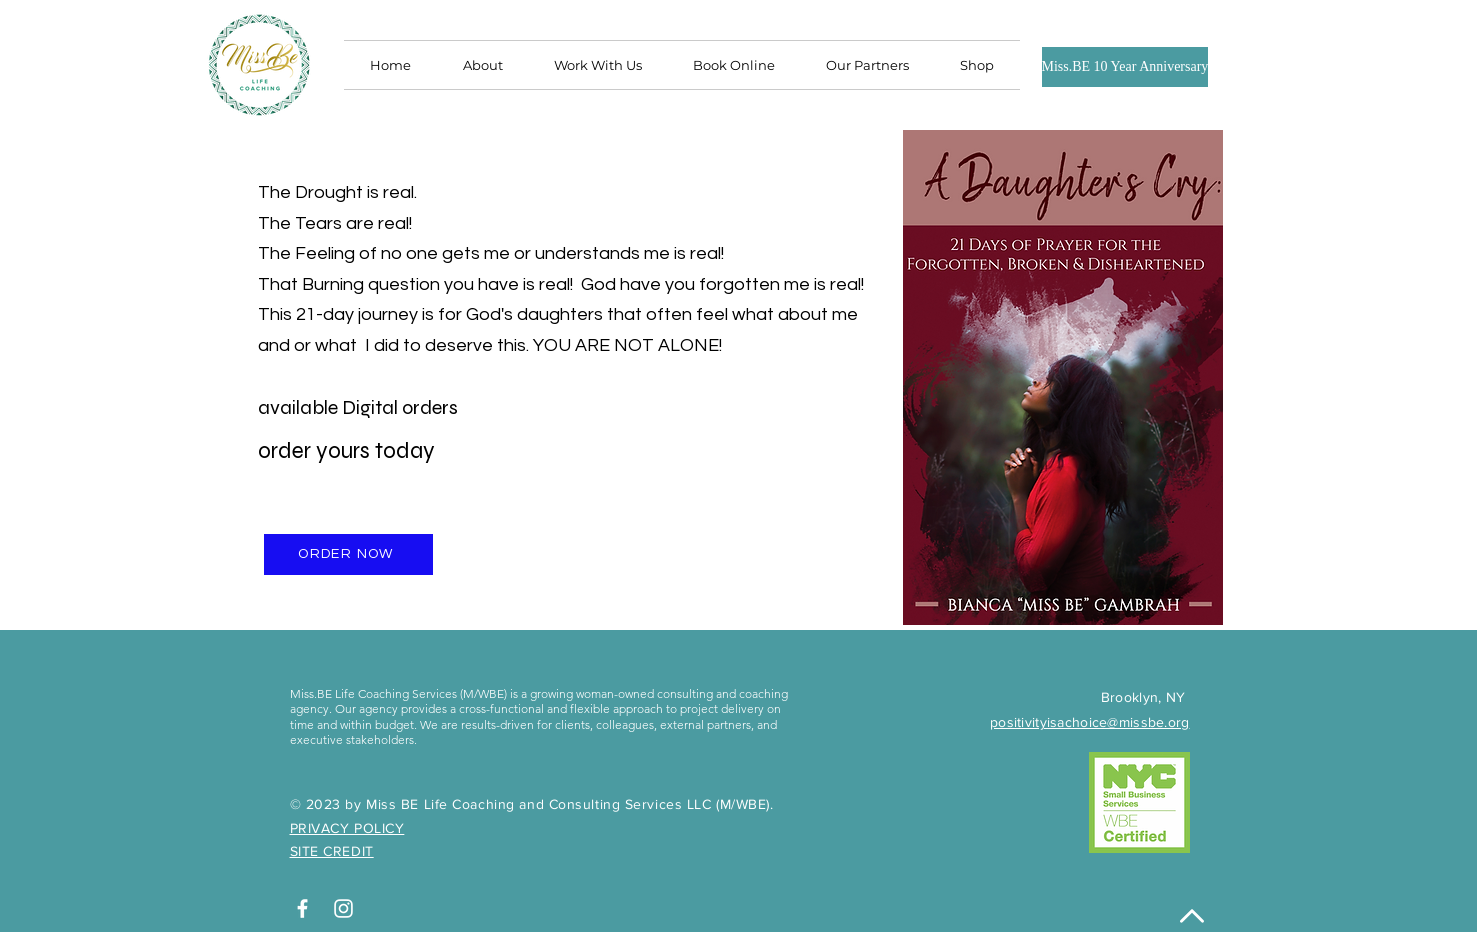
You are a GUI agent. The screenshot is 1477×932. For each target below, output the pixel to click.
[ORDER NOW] (348, 554)
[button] (868, 65)
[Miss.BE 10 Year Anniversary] (1125, 67)
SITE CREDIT (332, 851)
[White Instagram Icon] (343, 908)
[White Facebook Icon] (302, 908)
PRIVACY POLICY (347, 828)
